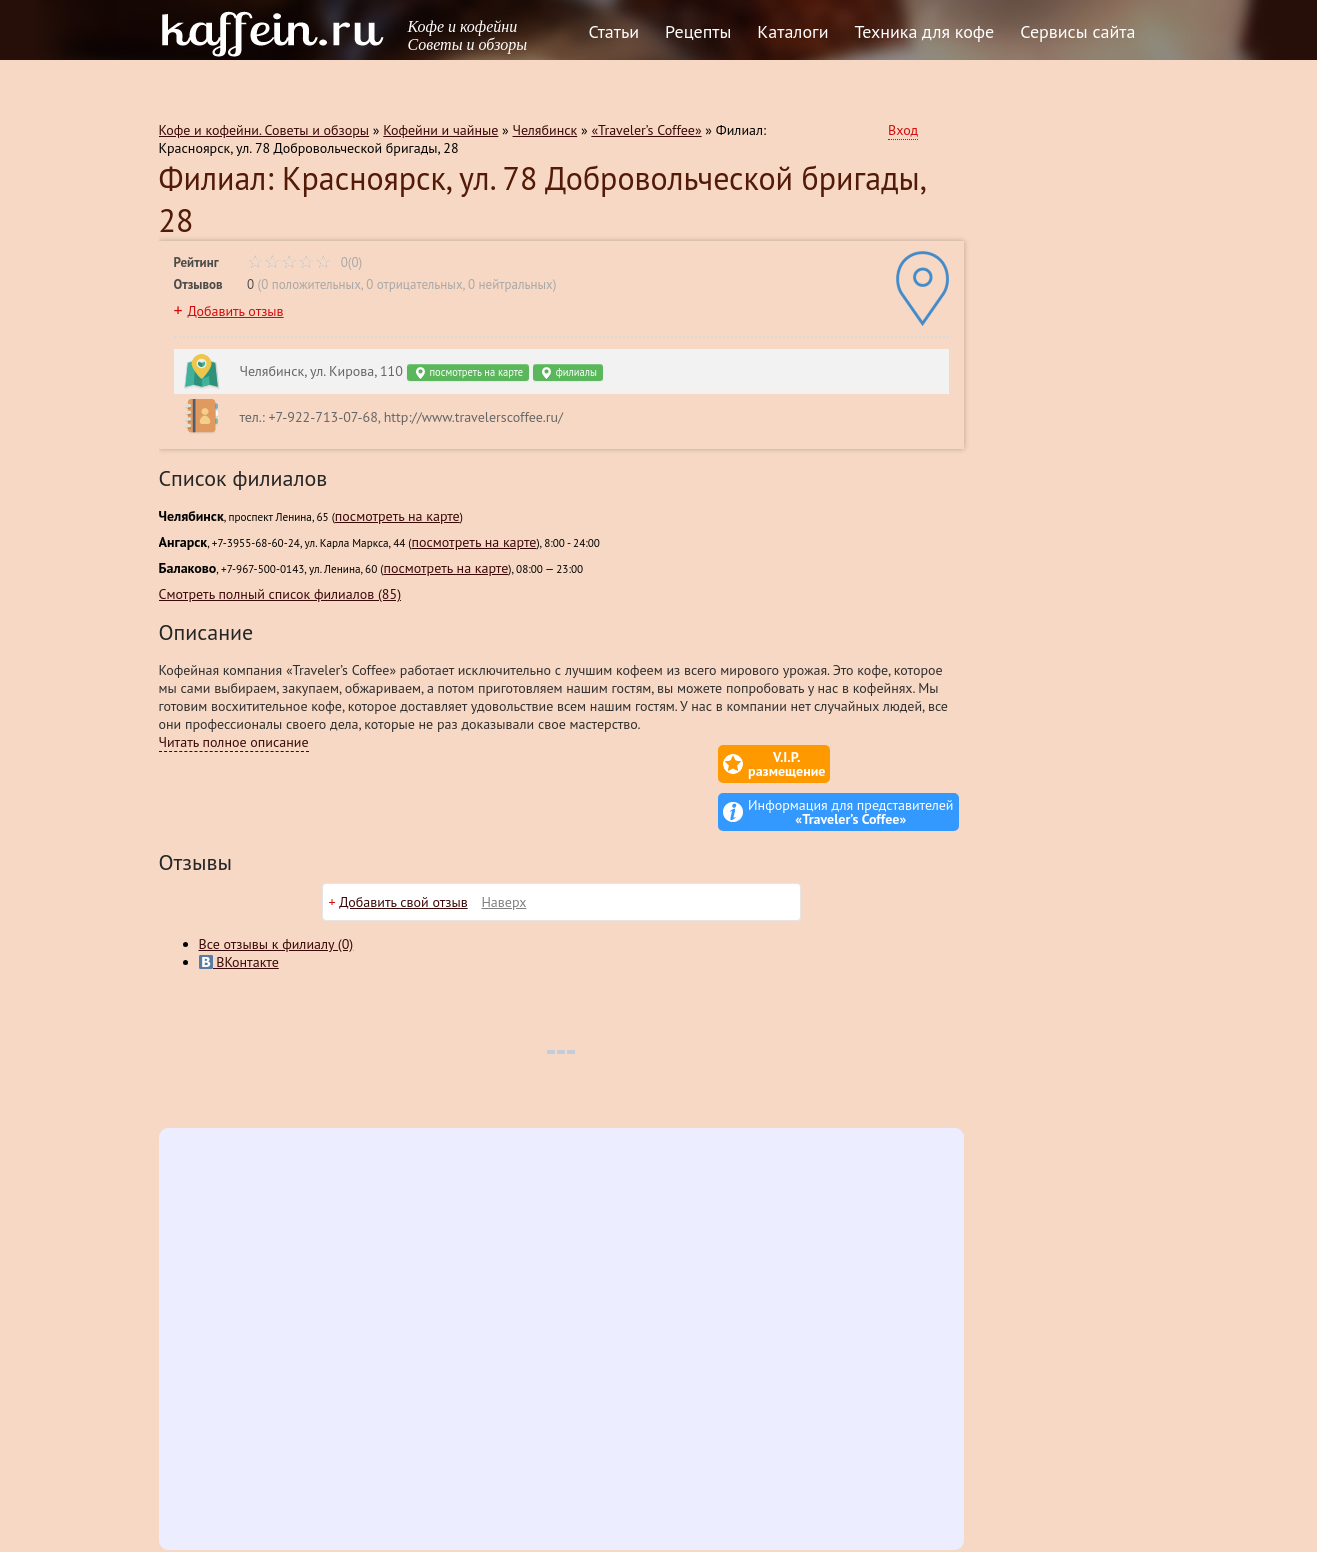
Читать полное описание (234, 742)
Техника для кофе (925, 31)
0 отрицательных (414, 284)
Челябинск (545, 130)
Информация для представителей (850, 764)
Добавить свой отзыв (403, 854)
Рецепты (698, 31)
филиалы (568, 372)
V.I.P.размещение (669, 764)
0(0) (304, 262)
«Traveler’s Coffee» (646, 130)
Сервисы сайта (1077, 31)
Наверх (503, 854)
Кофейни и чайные (440, 130)
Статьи (614, 31)
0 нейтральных (510, 284)
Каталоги (792, 31)
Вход (903, 130)
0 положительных (311, 284)
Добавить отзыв (235, 311)
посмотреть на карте (468, 372)
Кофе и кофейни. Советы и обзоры (264, 130)
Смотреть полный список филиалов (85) (280, 594)
